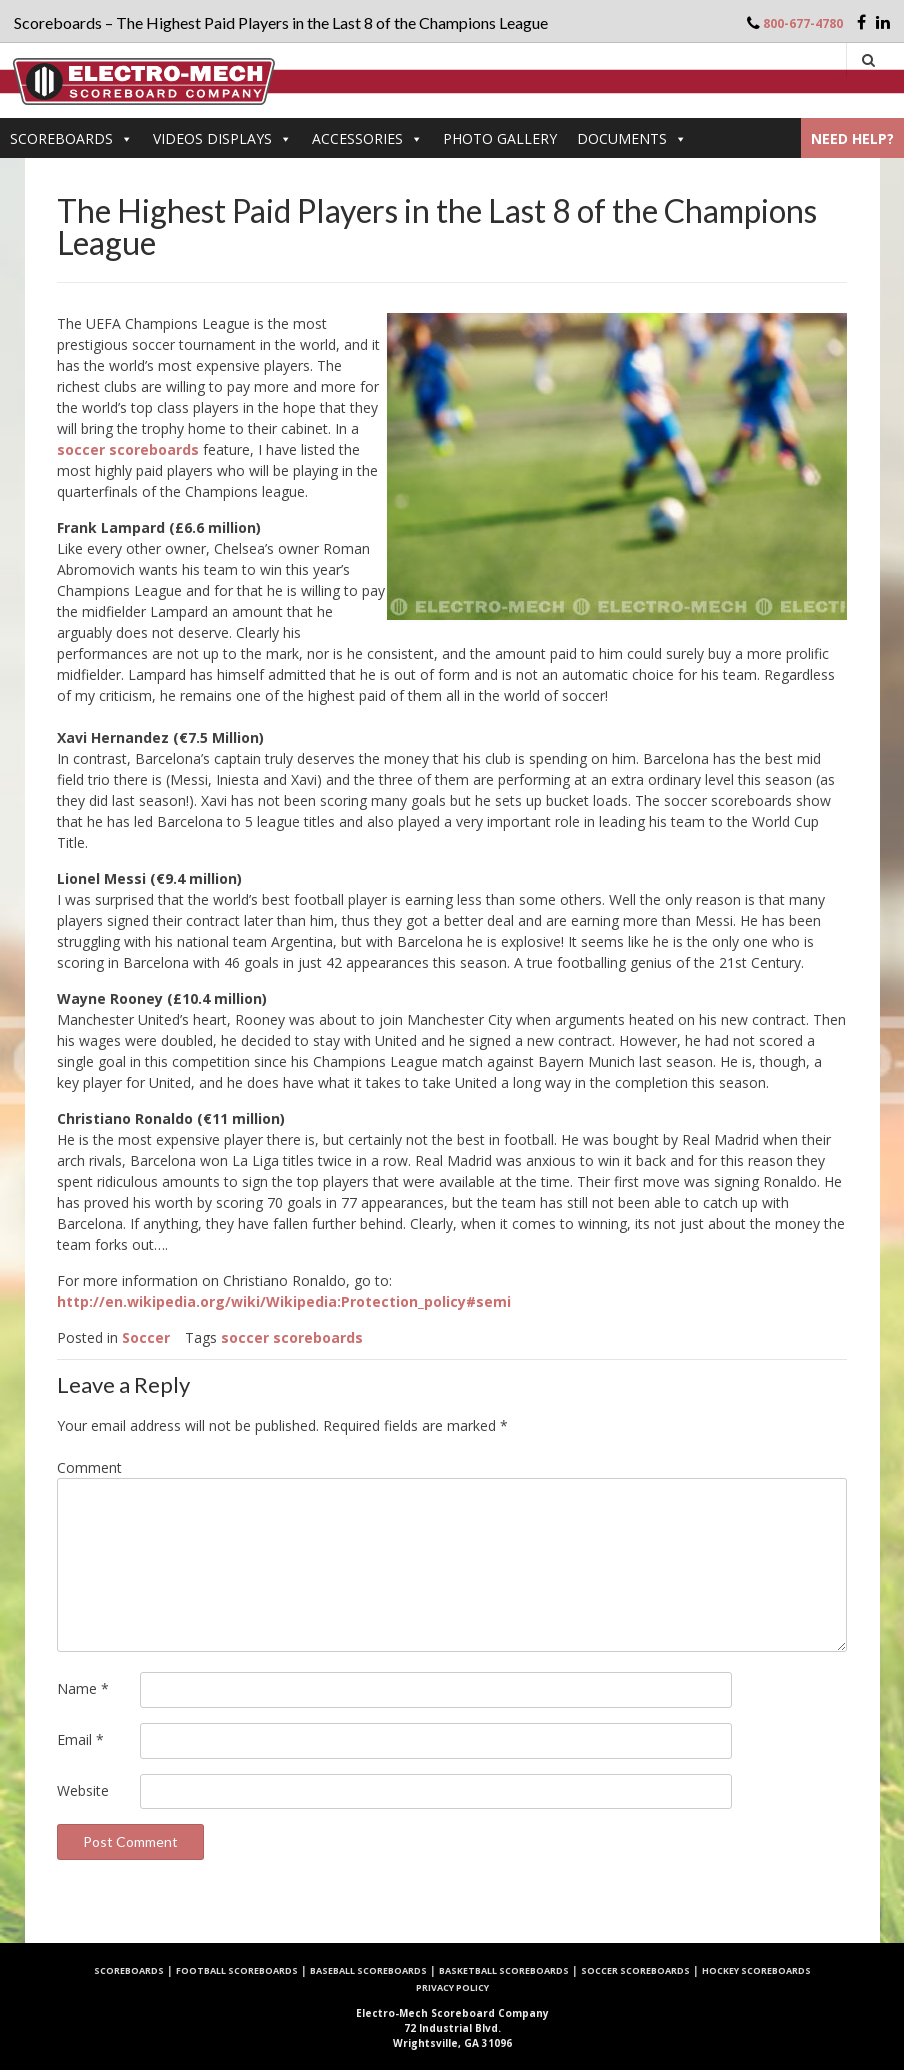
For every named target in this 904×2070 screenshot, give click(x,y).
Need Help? (852, 138)
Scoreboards (71, 138)
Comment (89, 1467)
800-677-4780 (803, 23)
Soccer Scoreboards (635, 1970)
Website (83, 1790)
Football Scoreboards (237, 1970)
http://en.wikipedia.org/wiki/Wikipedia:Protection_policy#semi (284, 1301)
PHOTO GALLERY (500, 138)
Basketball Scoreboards (504, 1970)
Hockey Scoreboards (756, 1970)
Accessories (367, 138)
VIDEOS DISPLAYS (222, 138)
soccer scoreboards (128, 449)
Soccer (146, 1337)
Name (83, 1688)
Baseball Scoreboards (368, 1970)
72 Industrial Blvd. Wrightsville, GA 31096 (452, 2028)
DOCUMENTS (632, 138)
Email (80, 1739)
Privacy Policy (452, 1987)
